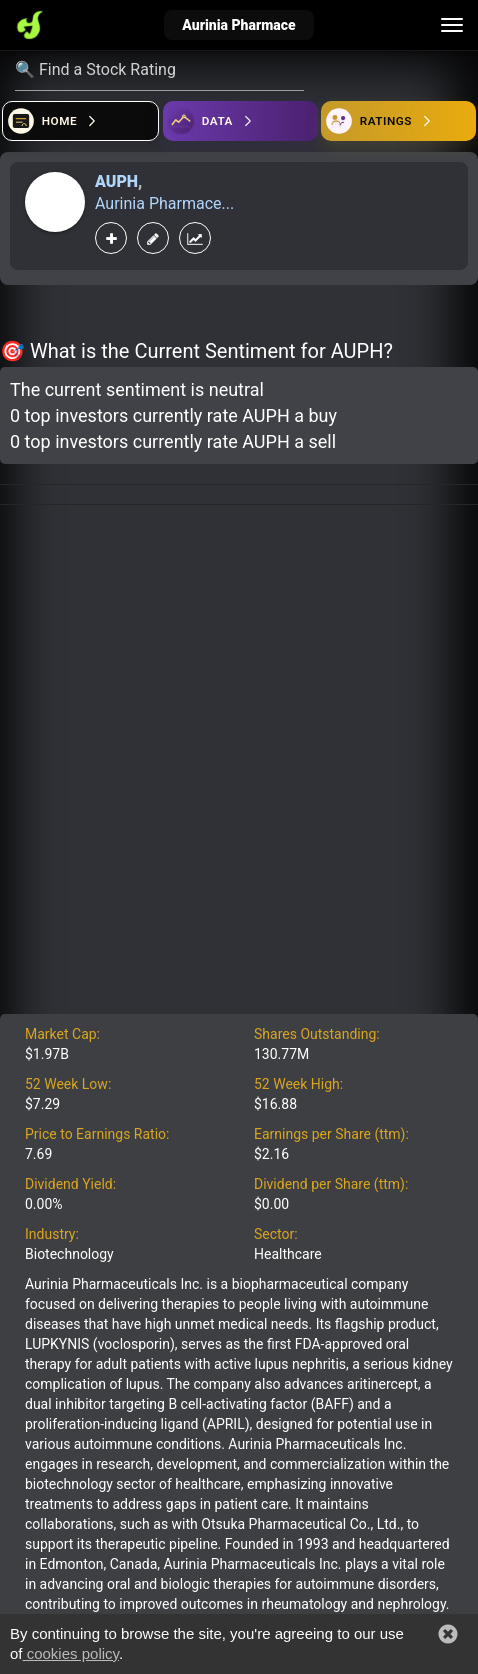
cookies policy (71, 1653)
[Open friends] (398, 121)
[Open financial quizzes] (80, 121)
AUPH (116, 181)
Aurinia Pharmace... (164, 203)
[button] (448, 1634)
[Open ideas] (240, 121)
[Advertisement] (239, 765)
